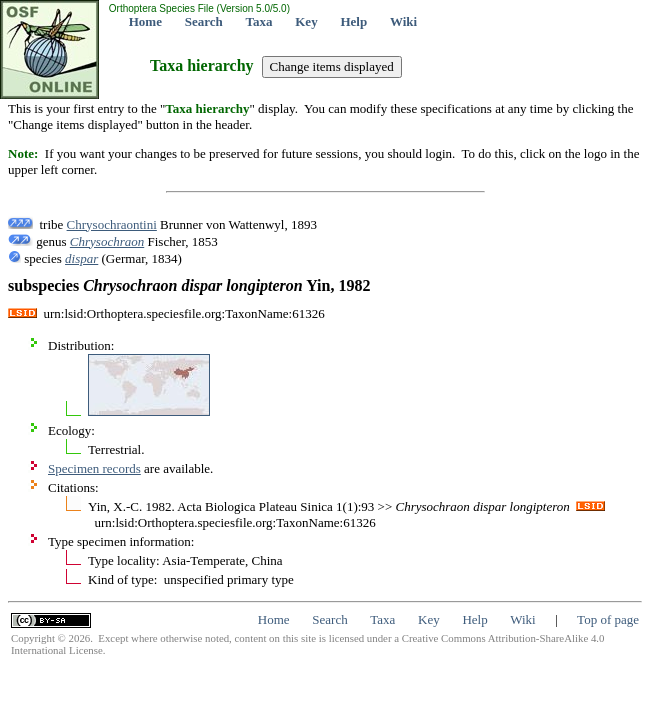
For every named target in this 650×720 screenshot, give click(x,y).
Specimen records (94, 468)
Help (353, 21)
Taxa (259, 21)
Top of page (608, 619)
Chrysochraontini (112, 224)
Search (204, 21)
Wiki (403, 21)
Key (306, 21)
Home (145, 21)
